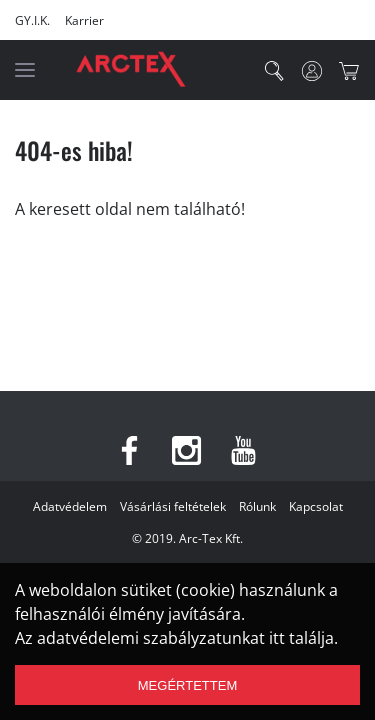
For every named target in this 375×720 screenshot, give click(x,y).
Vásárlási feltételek (173, 506)
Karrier (84, 20)
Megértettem (187, 685)
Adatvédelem (70, 506)
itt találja (301, 638)
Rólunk (257, 506)
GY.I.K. (32, 20)
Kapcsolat (316, 506)
